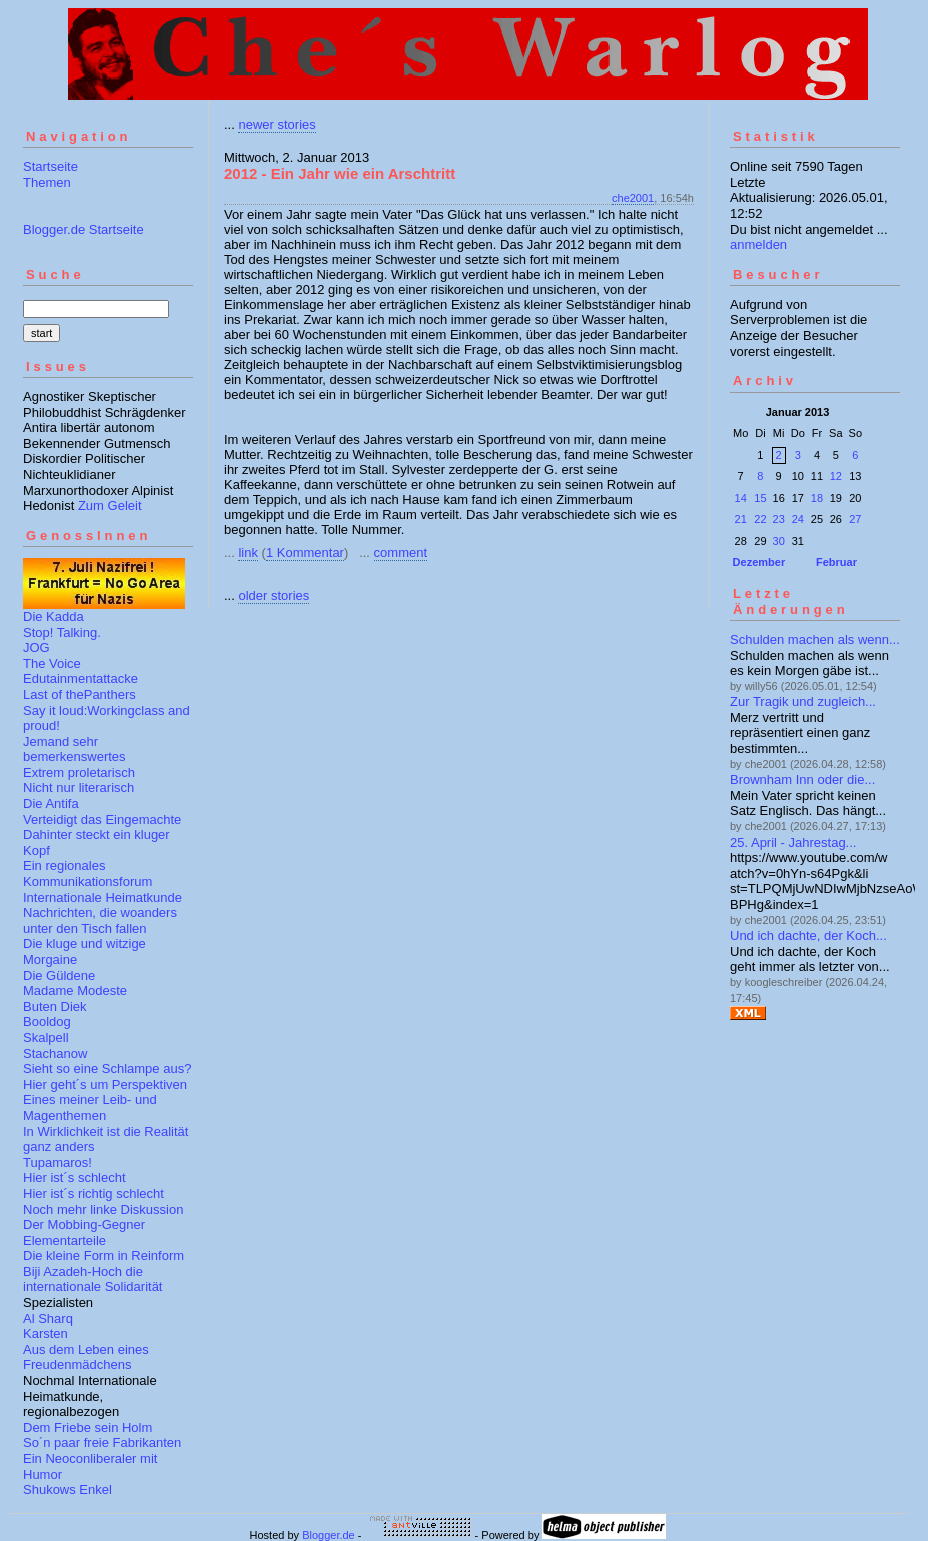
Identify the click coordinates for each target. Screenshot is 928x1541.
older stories (273, 595)
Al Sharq (48, 1318)
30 (779, 541)
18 (817, 498)
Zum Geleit (110, 505)
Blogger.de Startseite (83, 229)
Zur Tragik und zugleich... (803, 701)
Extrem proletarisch (79, 772)
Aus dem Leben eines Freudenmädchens (86, 1357)
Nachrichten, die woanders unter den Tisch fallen (100, 920)
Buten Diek (55, 1006)
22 (760, 519)
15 (760, 498)
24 (798, 519)
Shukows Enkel (67, 1489)
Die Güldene (59, 975)
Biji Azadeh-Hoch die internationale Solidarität (92, 1279)
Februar (836, 562)
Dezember (759, 562)
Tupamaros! (57, 1162)
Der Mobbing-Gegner (84, 1224)
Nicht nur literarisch (78, 787)
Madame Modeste (75, 990)
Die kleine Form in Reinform (103, 1255)
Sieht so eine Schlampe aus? (107, 1068)
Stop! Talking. (62, 632)
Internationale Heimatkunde (102, 897)
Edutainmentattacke (80, 678)
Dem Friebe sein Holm (87, 1427)
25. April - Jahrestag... (793, 842)
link (248, 552)
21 (741, 519)
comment (400, 552)
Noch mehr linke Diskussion (103, 1209)
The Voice (52, 663)
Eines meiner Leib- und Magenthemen (90, 1107)
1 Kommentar (305, 552)
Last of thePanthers (79, 694)
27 (855, 519)
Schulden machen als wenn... (815, 639)
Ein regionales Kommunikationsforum (87, 873)
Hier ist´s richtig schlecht (93, 1193)
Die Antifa (51, 803)
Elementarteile (64, 1240)
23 (779, 519)
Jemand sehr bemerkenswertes (74, 749)
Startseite (50, 166)
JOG (36, 647)
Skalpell (46, 1037)
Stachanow (55, 1053)
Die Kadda (53, 616)
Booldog (47, 1021)
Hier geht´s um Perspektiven (105, 1084)
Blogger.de (328, 1535)
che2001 (633, 198)
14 (741, 498)
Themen (47, 182)
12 (836, 476)
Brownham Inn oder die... (802, 779)
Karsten (45, 1333)
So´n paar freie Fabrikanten (102, 1442)
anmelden (758, 244)
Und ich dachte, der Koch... (808, 935)
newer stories (276, 124)
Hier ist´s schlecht (74, 1177)
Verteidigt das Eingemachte (102, 819)
